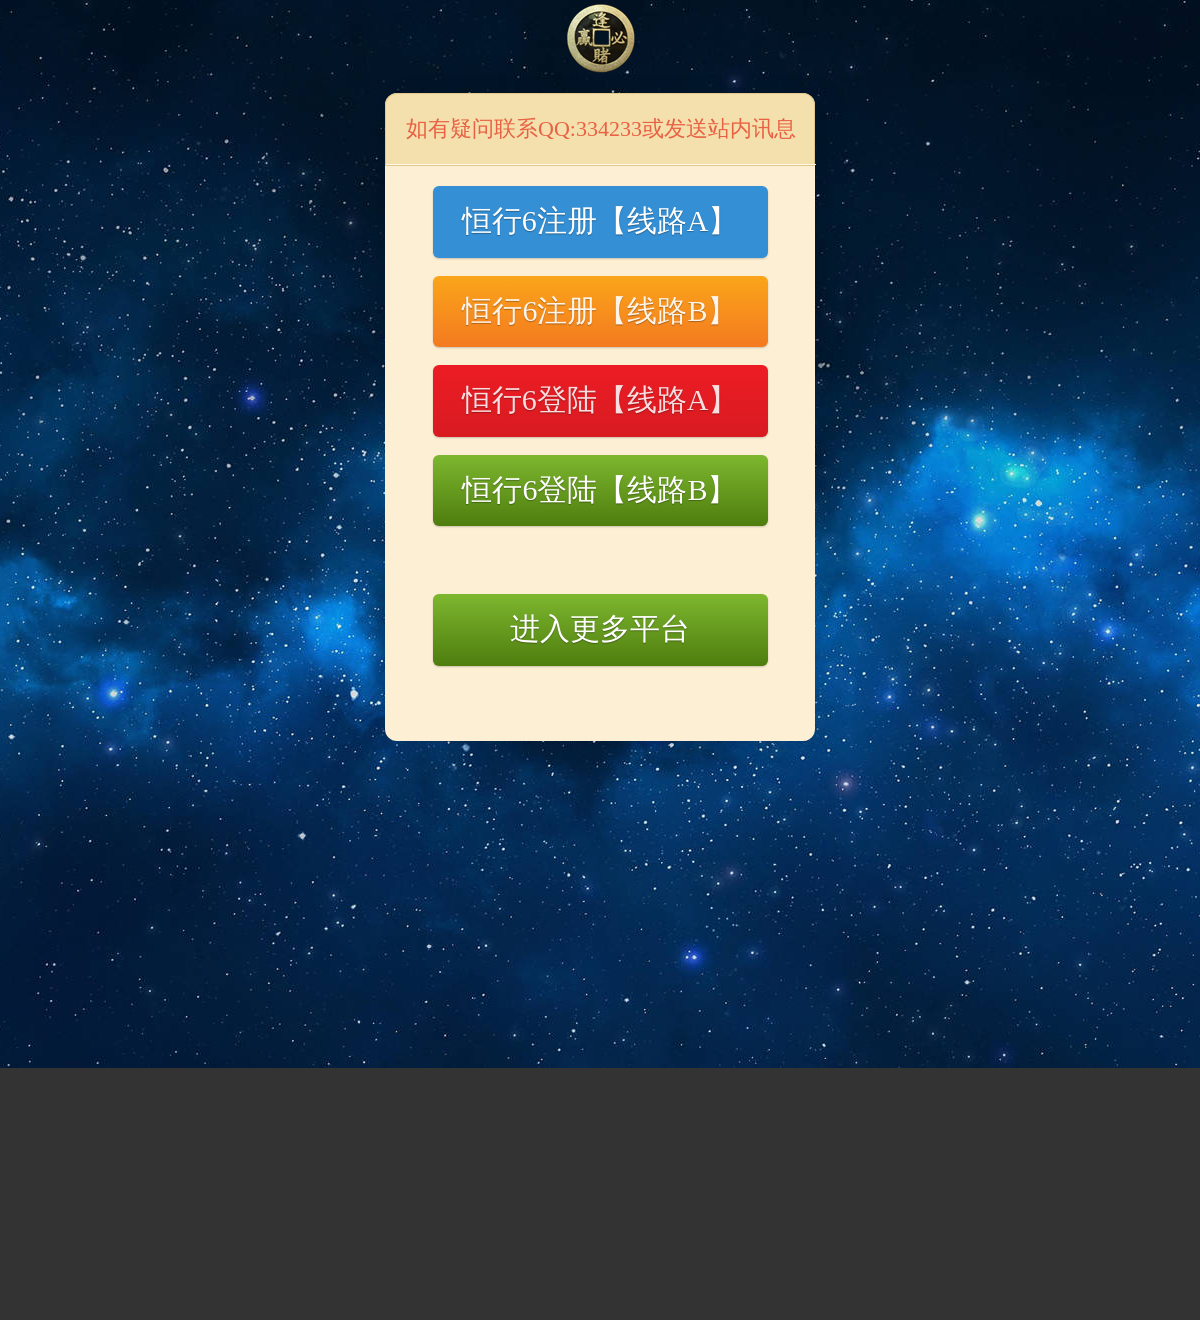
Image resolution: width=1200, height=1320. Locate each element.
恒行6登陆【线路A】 (600, 399)
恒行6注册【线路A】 (600, 220)
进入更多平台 (600, 628)
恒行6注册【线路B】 (599, 310)
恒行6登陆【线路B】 (599, 489)
